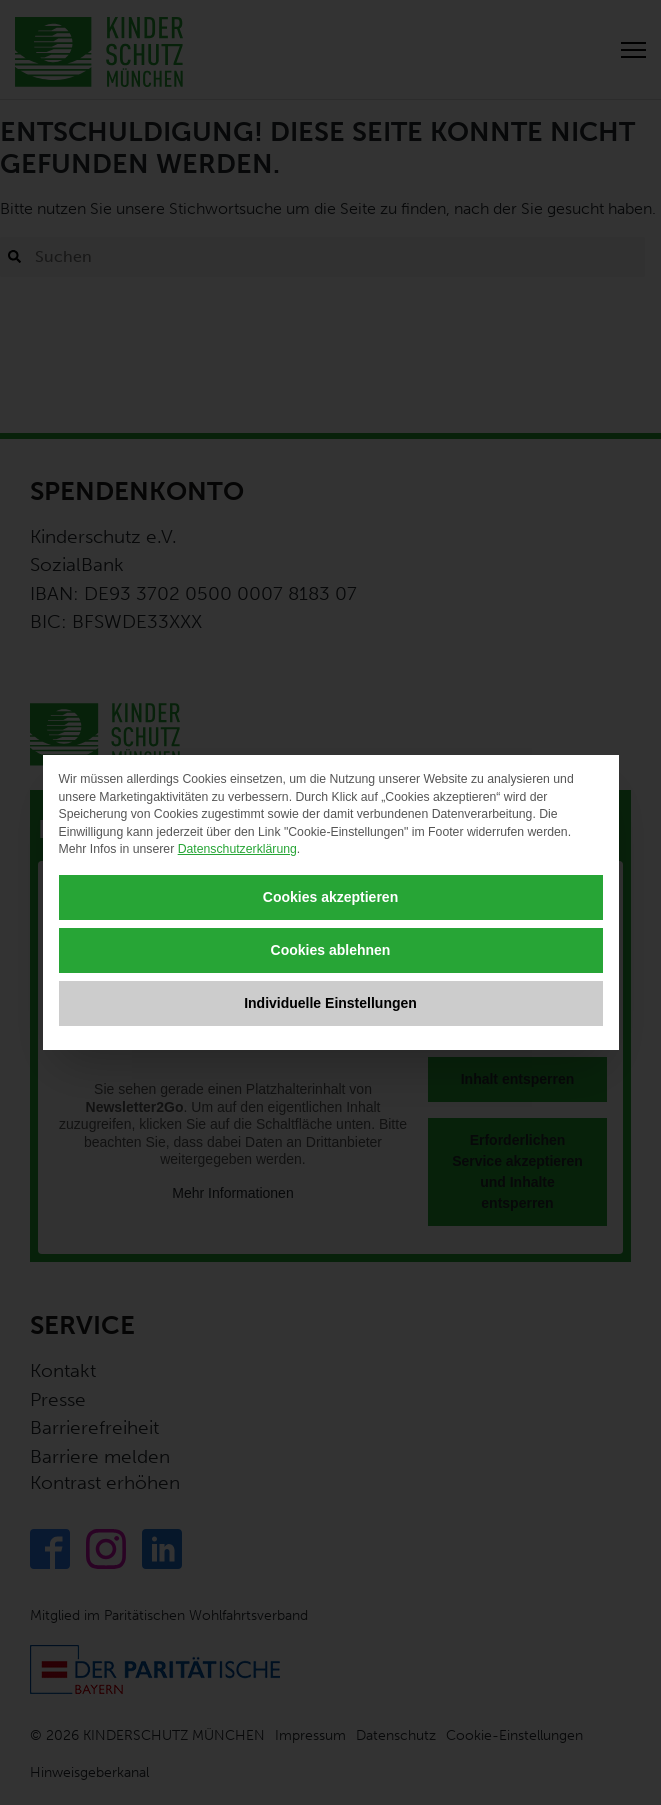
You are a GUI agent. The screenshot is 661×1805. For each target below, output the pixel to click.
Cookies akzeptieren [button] (330, 897)
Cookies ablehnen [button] (331, 950)
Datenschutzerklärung (237, 849)
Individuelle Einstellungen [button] (330, 1003)
